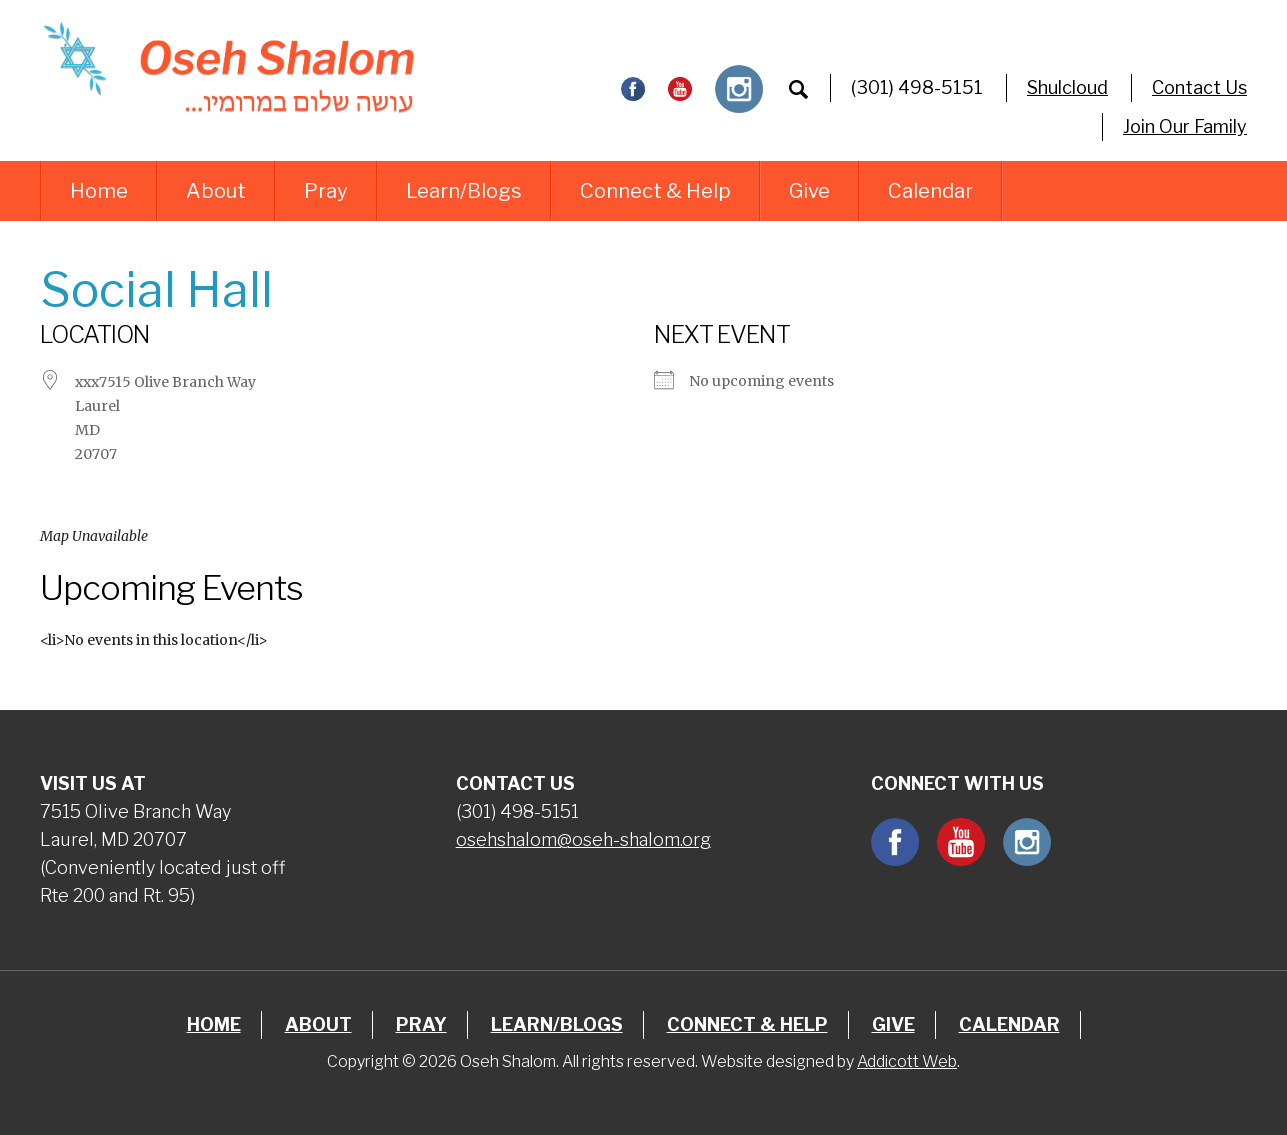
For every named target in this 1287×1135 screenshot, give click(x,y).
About (216, 191)
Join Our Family (1185, 126)
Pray (326, 191)
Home (99, 191)
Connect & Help (655, 191)
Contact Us (1199, 87)
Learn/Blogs (464, 191)
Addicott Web (907, 1061)
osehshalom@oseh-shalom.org (583, 839)
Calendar (930, 191)
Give (809, 191)
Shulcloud (1067, 87)
